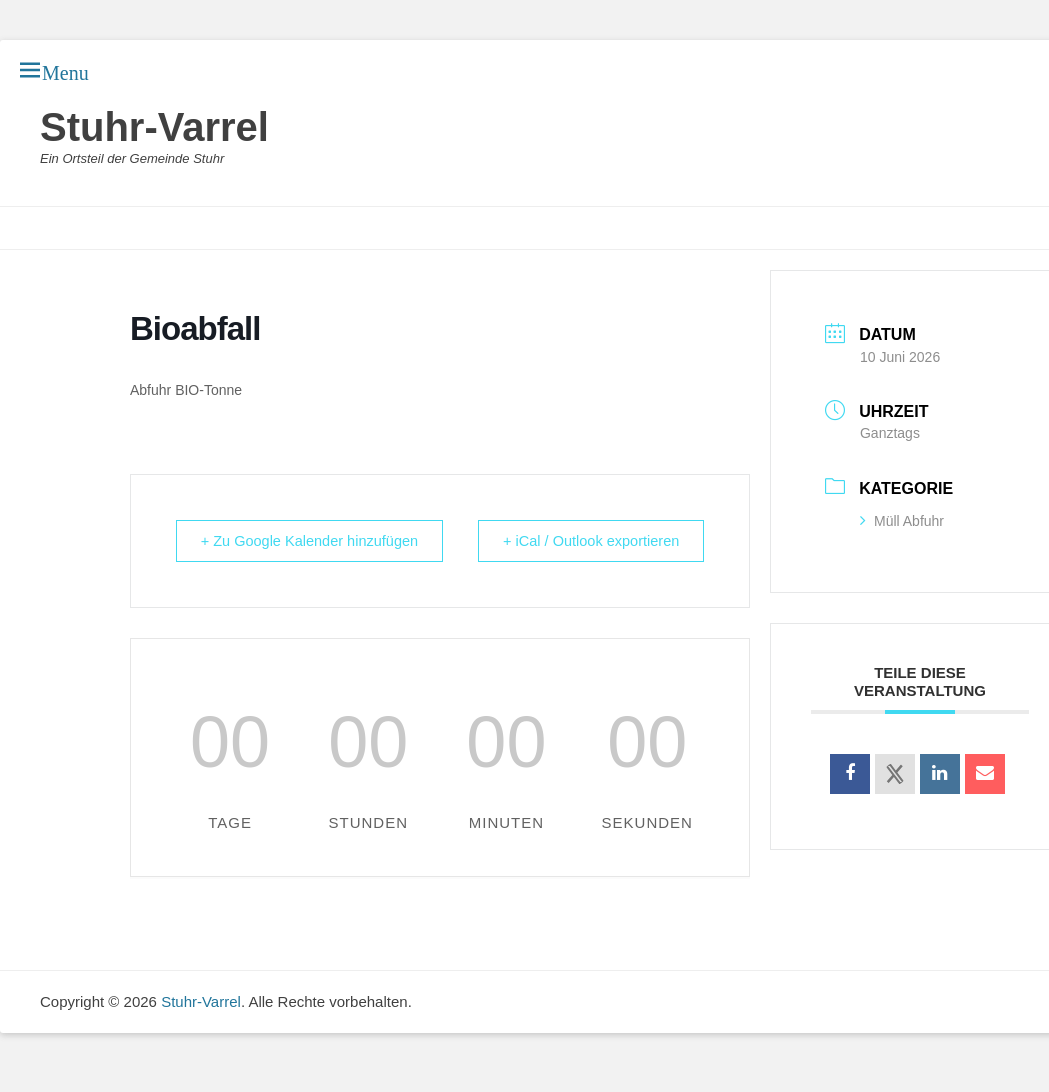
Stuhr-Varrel (154, 127)
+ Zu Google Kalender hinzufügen (264, 552)
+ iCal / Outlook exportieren (657, 552)
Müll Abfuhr (902, 521)
